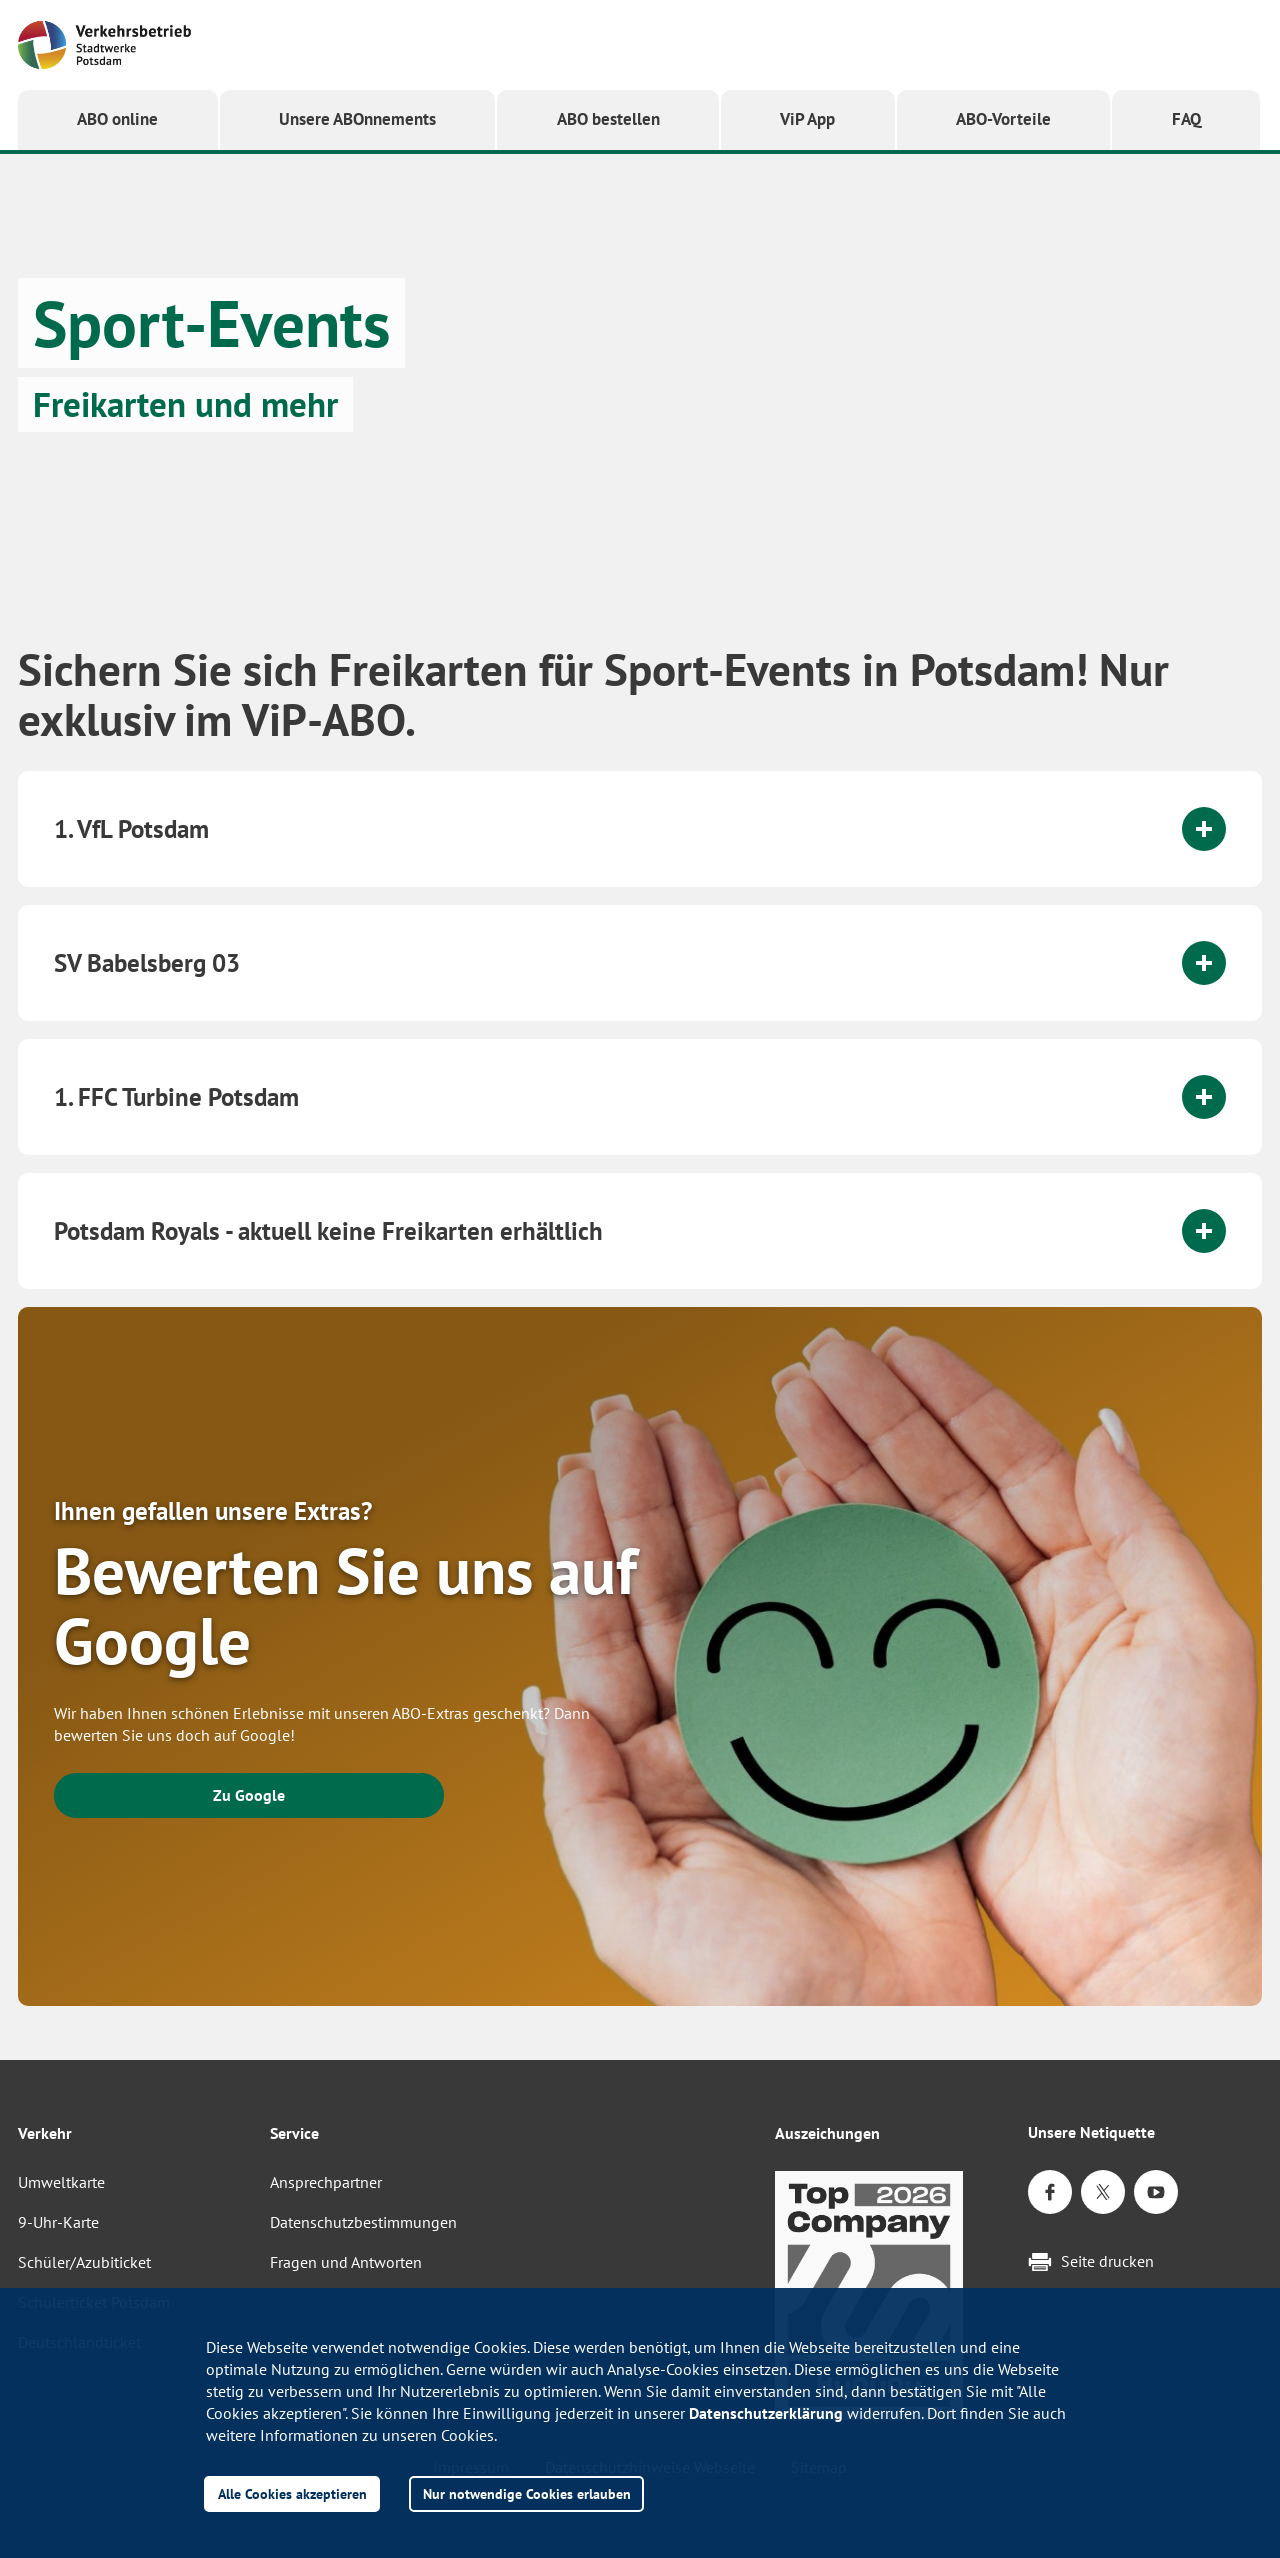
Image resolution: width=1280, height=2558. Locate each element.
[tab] (640, 829)
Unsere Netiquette (1091, 2132)
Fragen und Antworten (346, 2262)
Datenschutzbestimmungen (363, 2222)
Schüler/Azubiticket (84, 2262)
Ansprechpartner (326, 2182)
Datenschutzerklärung (766, 2413)
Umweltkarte (61, 2182)
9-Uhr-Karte (58, 2222)
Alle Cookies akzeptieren (292, 2493)
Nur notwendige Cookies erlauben (527, 2493)
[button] (358, 120)
